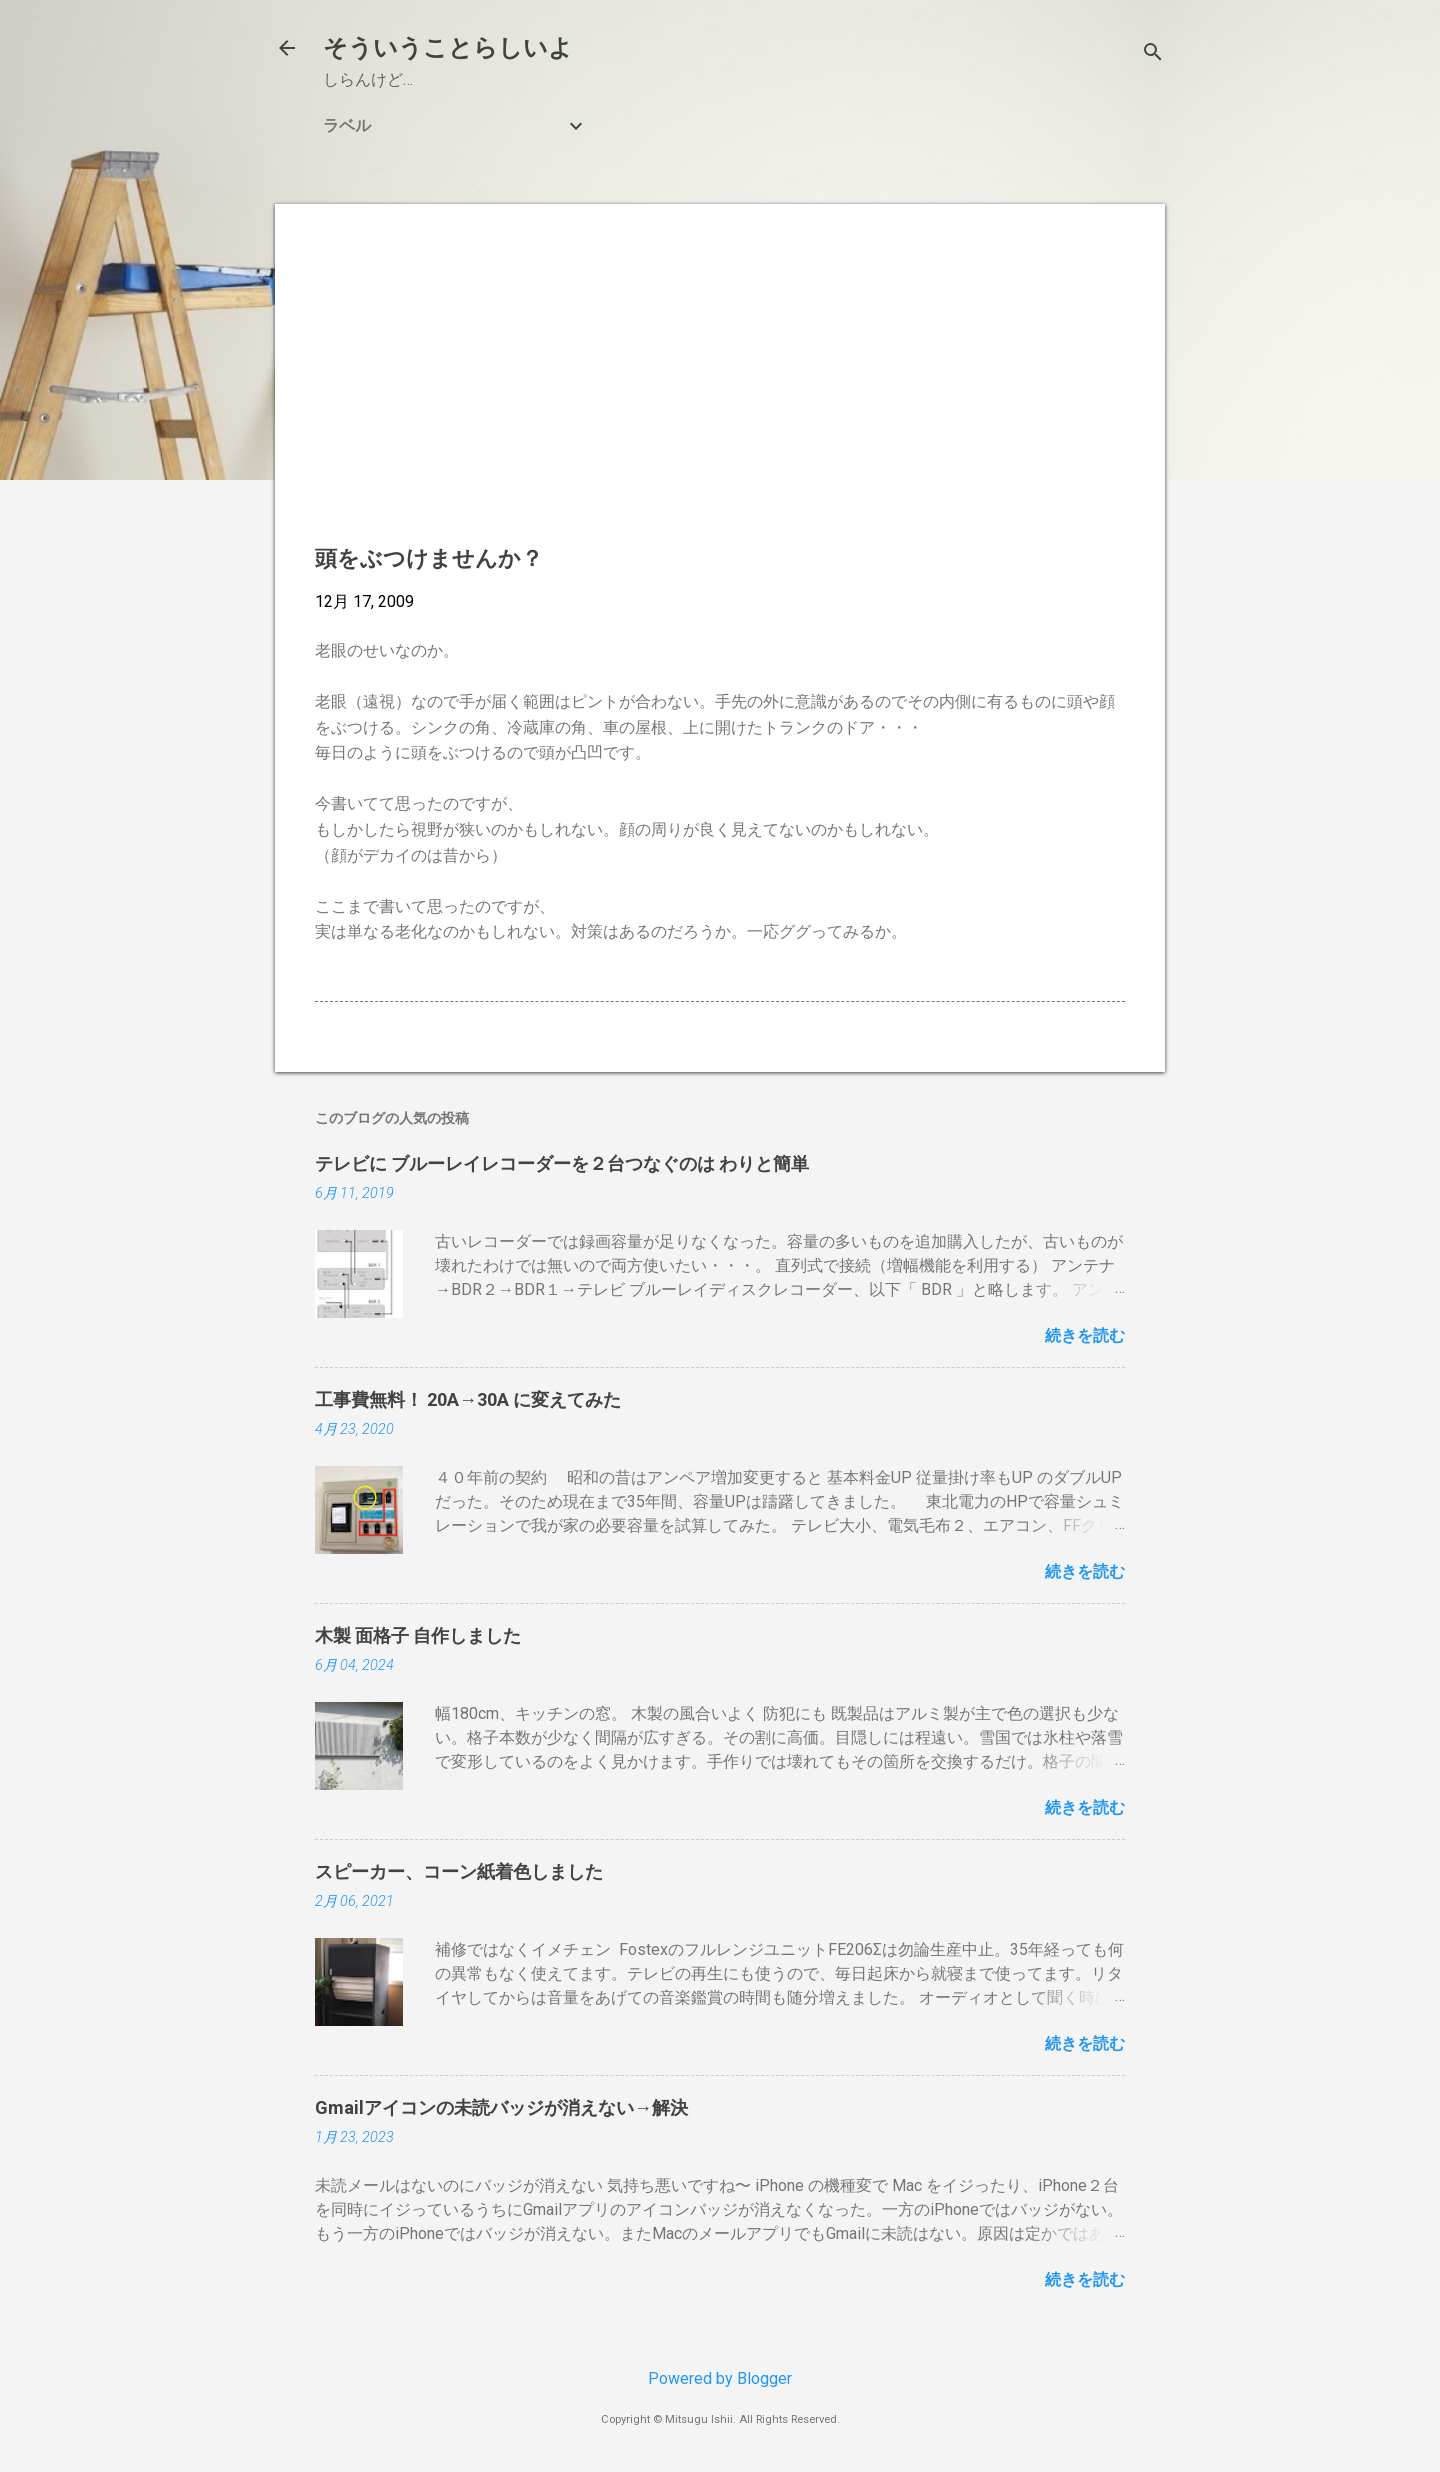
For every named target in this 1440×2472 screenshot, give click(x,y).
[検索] (1153, 54)
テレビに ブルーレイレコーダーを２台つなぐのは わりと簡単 (562, 1163)
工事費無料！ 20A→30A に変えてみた (468, 1399)
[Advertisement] (720, 384)
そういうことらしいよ (448, 48)
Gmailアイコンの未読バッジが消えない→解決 (501, 2107)
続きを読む (1085, 1335)
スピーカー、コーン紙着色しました (459, 1871)
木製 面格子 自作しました (418, 1635)
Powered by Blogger (720, 2378)
